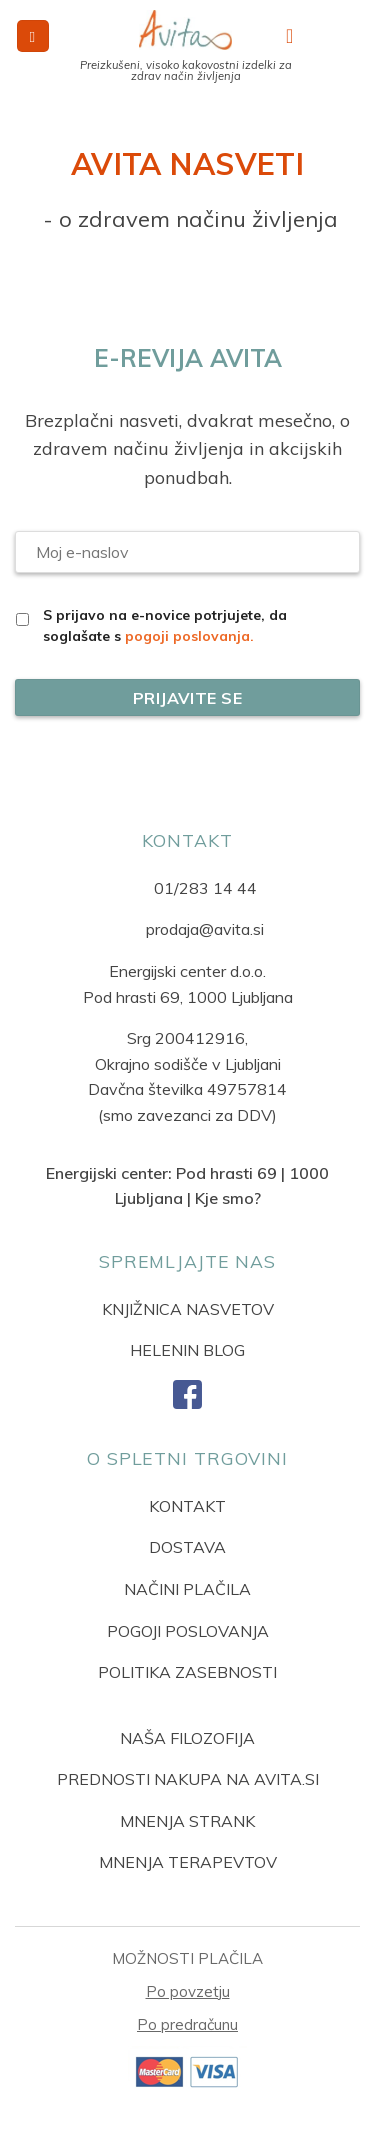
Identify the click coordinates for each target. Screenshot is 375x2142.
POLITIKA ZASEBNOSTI (187, 1672)
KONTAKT (187, 1506)
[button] (33, 36)
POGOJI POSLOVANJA (188, 1631)
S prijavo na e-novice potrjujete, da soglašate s (165, 625)
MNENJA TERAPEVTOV (188, 1862)
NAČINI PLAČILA (187, 1589)
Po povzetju (188, 1991)
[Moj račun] (296, 36)
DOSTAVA (187, 1547)
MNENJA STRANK (187, 1821)
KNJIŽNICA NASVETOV (188, 1309)
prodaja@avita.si (205, 929)
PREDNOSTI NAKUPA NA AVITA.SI (188, 1779)
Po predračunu (187, 2024)
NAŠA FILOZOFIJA (187, 1738)
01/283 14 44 (205, 888)
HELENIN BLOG (187, 1350)
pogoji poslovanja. (189, 636)
